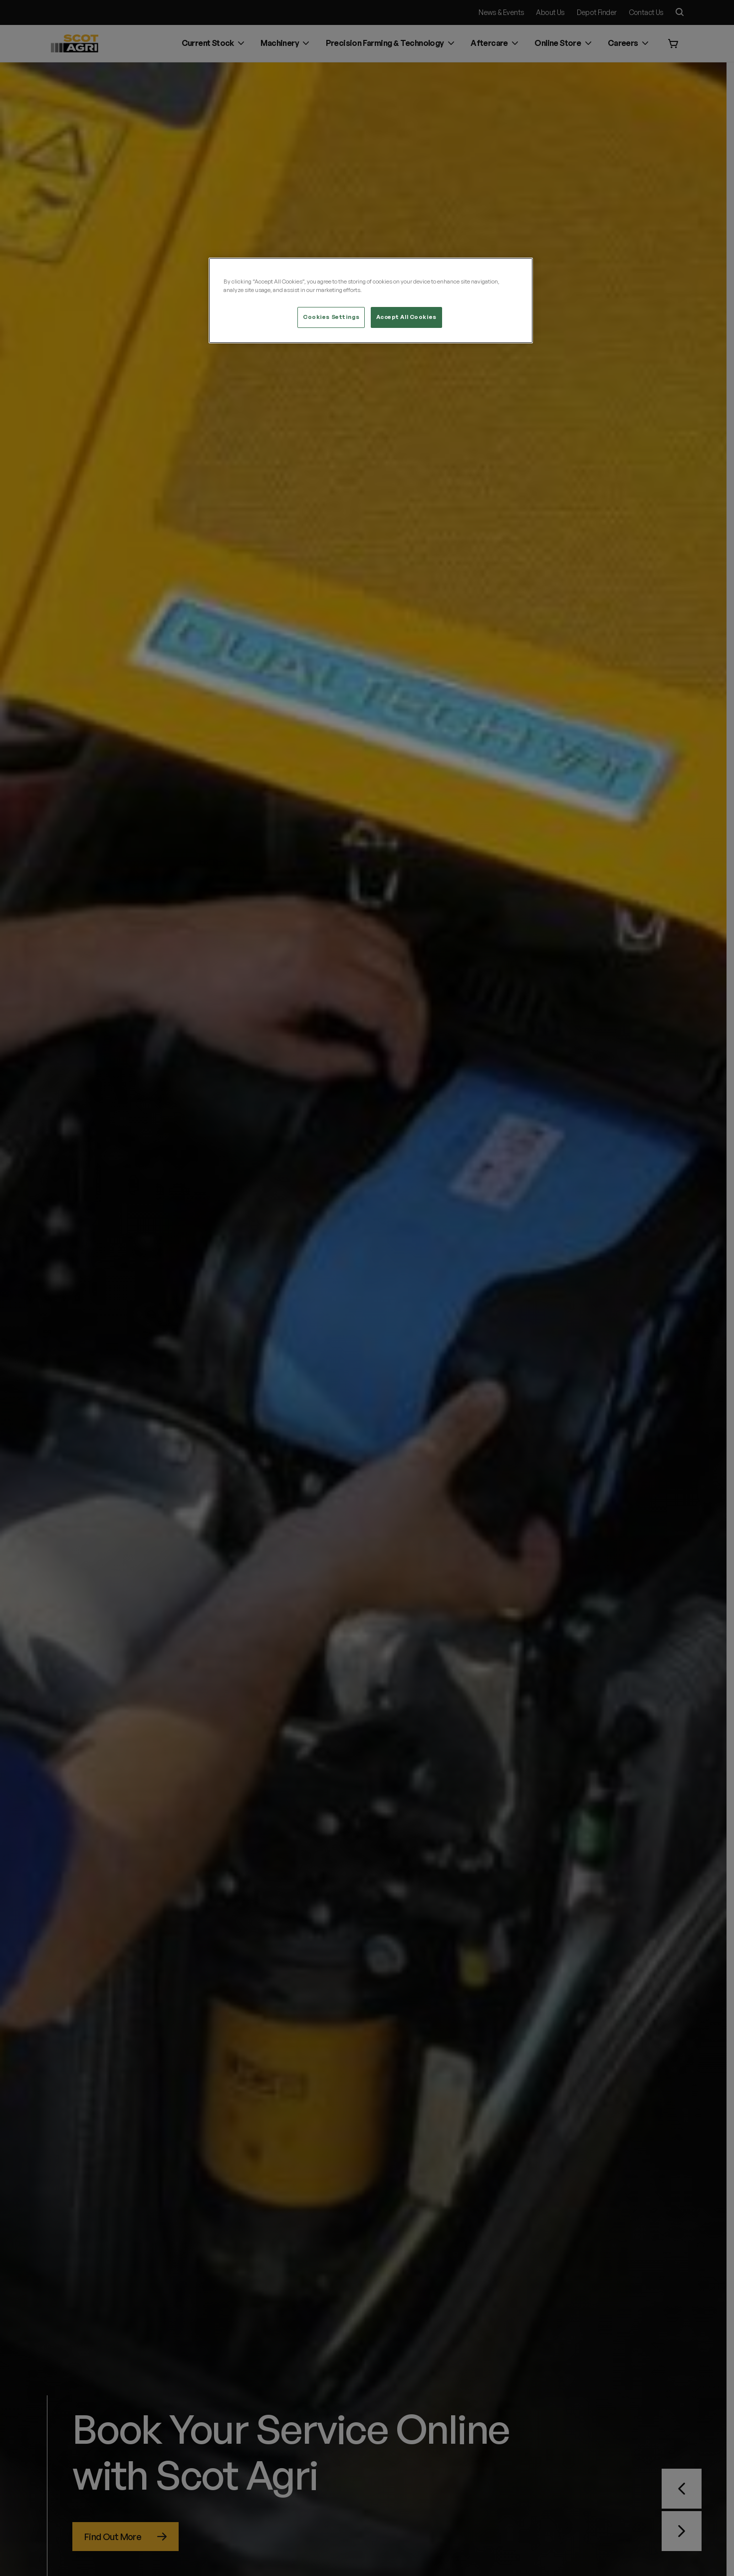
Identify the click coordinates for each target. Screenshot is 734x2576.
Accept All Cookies (406, 316)
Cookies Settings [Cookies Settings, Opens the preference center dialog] (331, 316)
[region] (371, 300)
